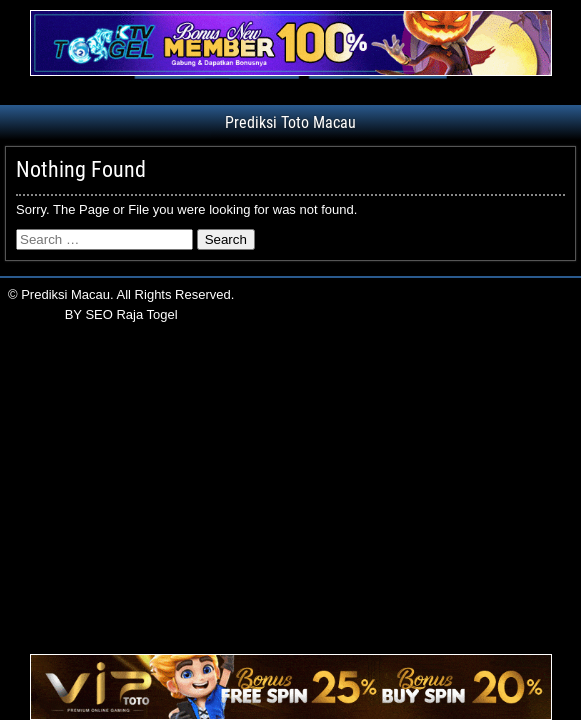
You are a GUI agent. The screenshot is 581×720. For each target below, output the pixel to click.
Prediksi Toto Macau (290, 122)
